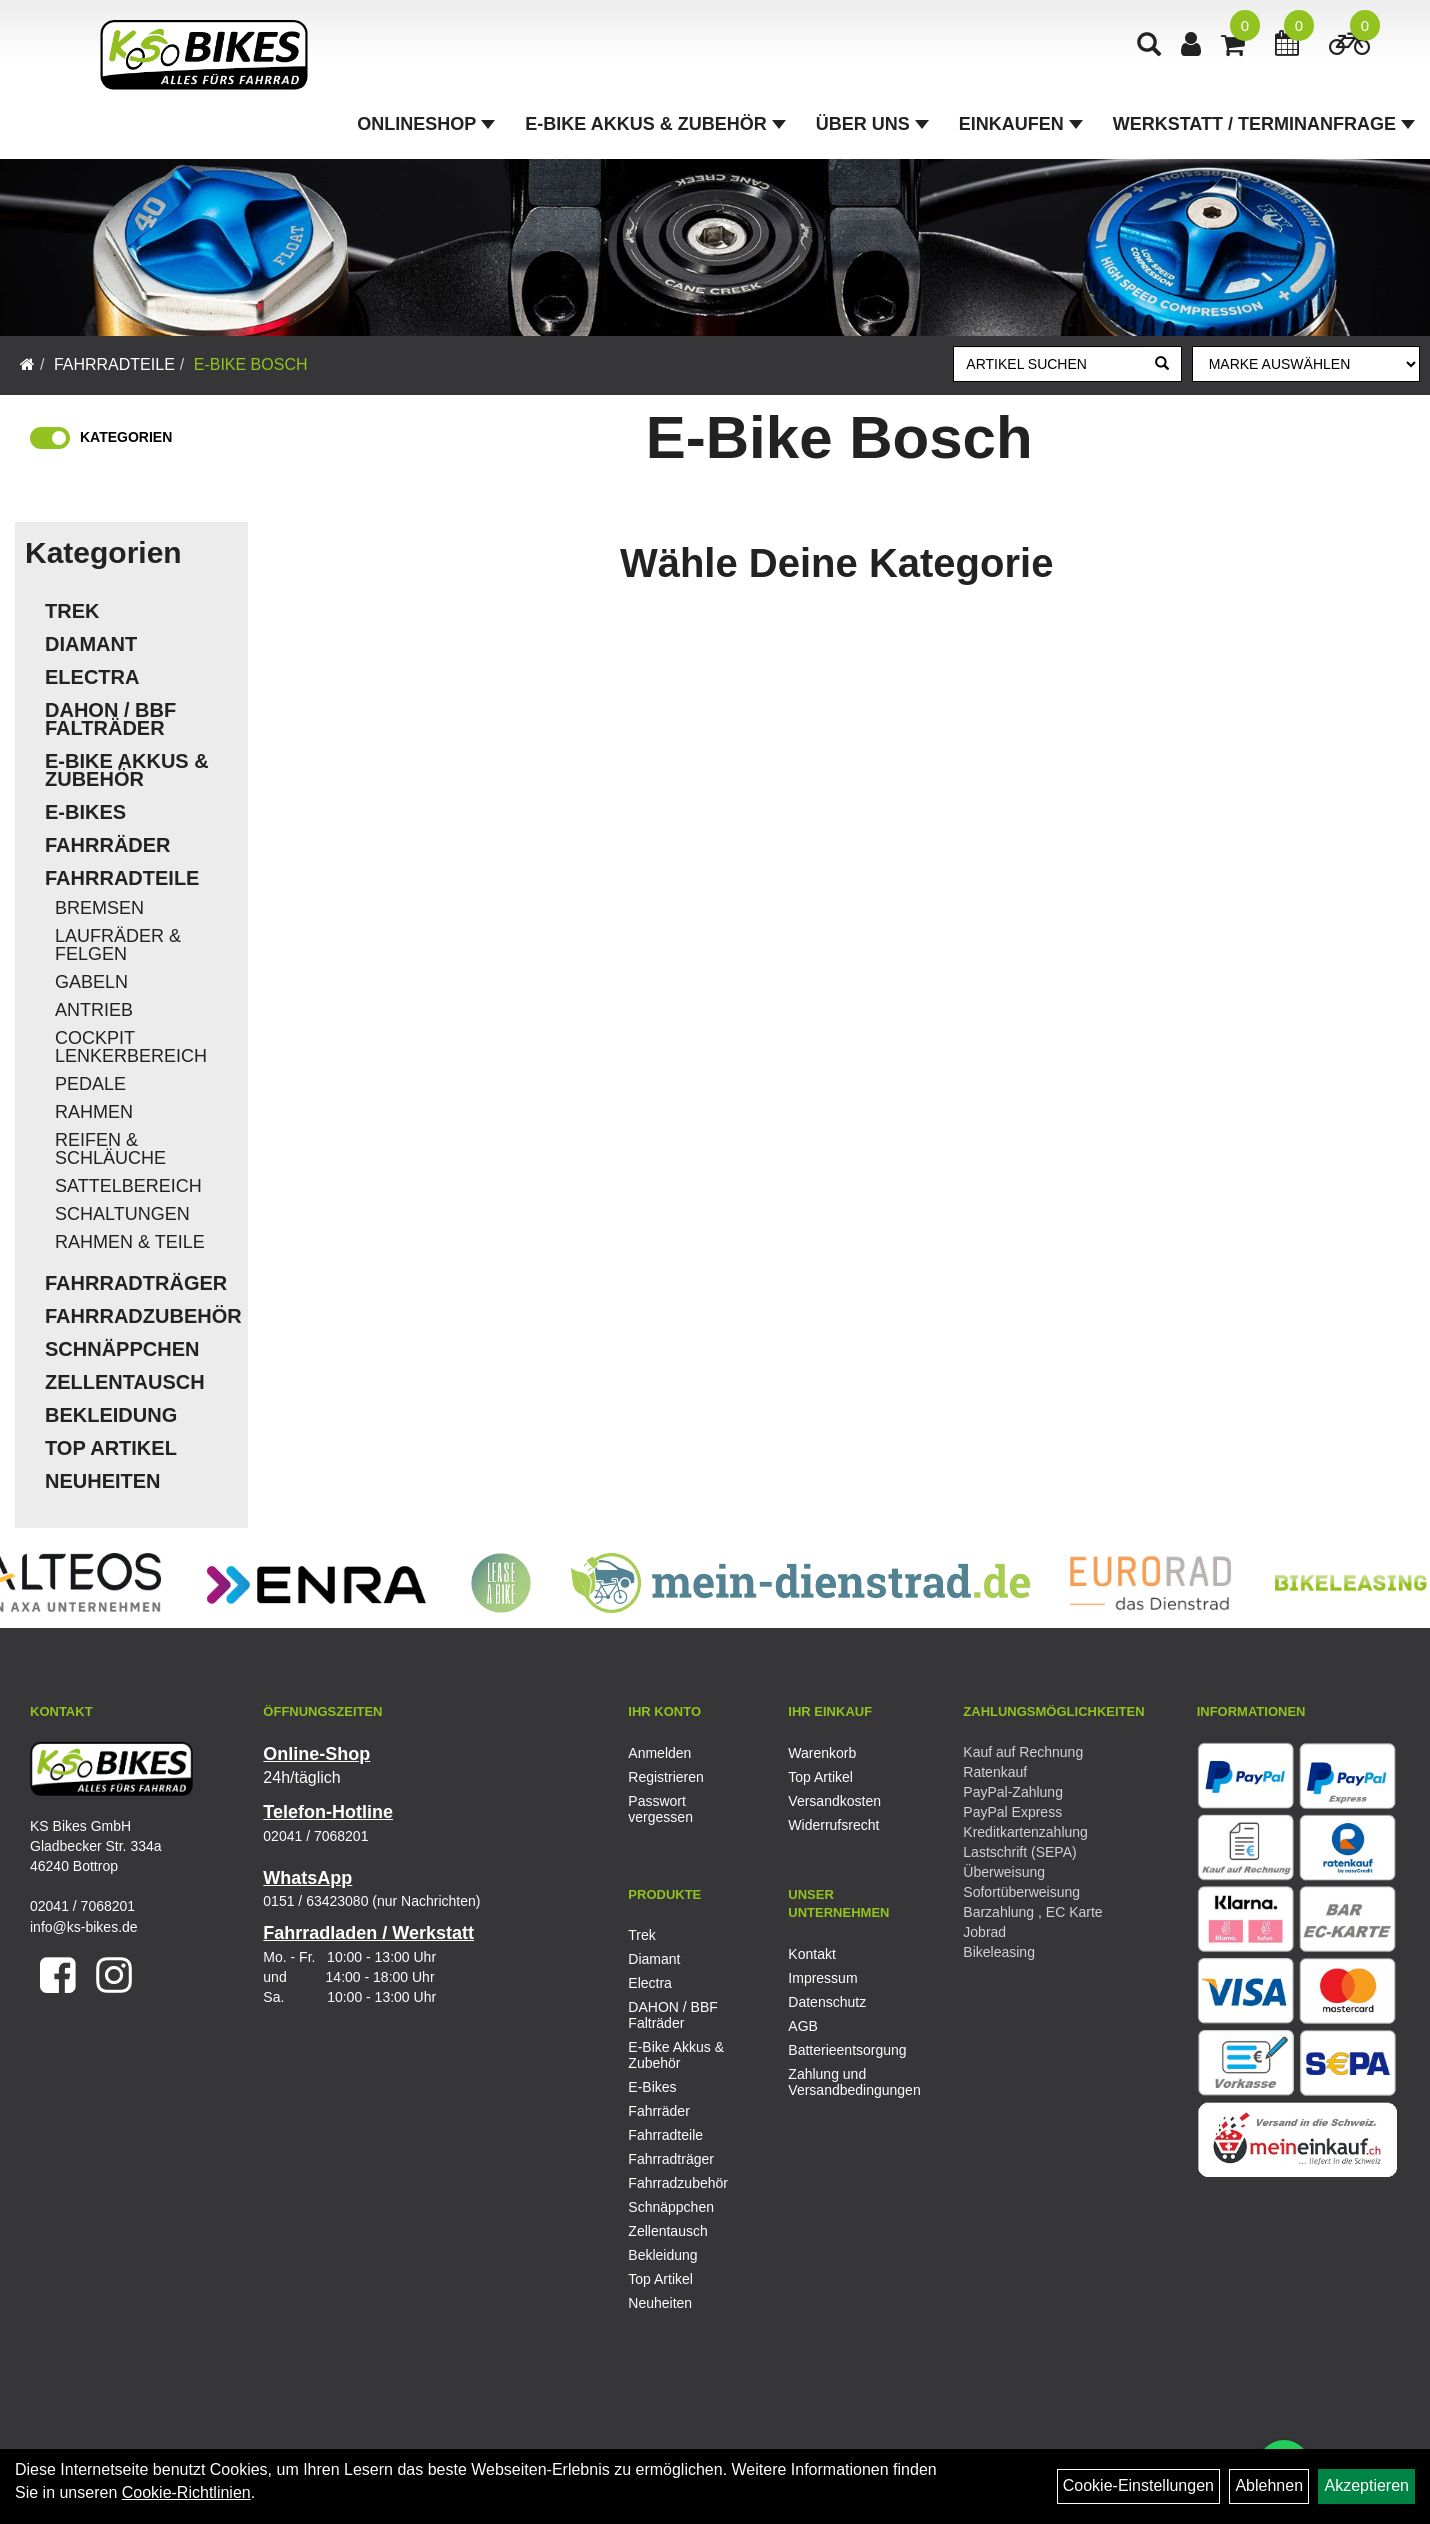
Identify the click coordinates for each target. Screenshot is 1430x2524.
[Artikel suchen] (1048, 364)
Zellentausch (125, 1382)
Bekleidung (111, 1415)
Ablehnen (1269, 2485)
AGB (803, 2026)
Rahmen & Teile (130, 1242)
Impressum (822, 1978)
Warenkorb (822, 1753)
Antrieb (94, 1010)
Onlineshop (426, 124)
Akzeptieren (1366, 2485)
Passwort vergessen (660, 1809)
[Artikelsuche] (1149, 46)
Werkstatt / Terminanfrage (1264, 124)
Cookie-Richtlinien (186, 2492)
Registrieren (665, 1777)
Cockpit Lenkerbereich (131, 1047)
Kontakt (811, 1954)
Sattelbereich (128, 1186)
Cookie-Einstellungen (1138, 2485)
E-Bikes (85, 812)
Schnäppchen (122, 1349)
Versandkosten (834, 1801)
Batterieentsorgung (845, 2050)
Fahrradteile (114, 364)
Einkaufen (1021, 124)
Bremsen (99, 908)
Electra (92, 677)
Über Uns (872, 124)
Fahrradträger (136, 1283)
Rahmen (94, 1112)
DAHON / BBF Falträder (110, 719)
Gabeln (91, 982)
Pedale (90, 1084)
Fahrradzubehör (141, 1316)
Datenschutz (827, 2002)
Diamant (91, 644)
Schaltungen (122, 1214)
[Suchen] (1162, 364)
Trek (72, 611)
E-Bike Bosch (251, 364)
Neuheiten (103, 1481)
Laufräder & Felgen (118, 945)
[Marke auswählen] (1306, 364)
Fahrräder (108, 845)
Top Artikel (111, 1448)
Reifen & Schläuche (110, 1149)
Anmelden (659, 1753)
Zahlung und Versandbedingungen (845, 2082)
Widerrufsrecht (833, 1825)
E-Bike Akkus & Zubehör (655, 124)
